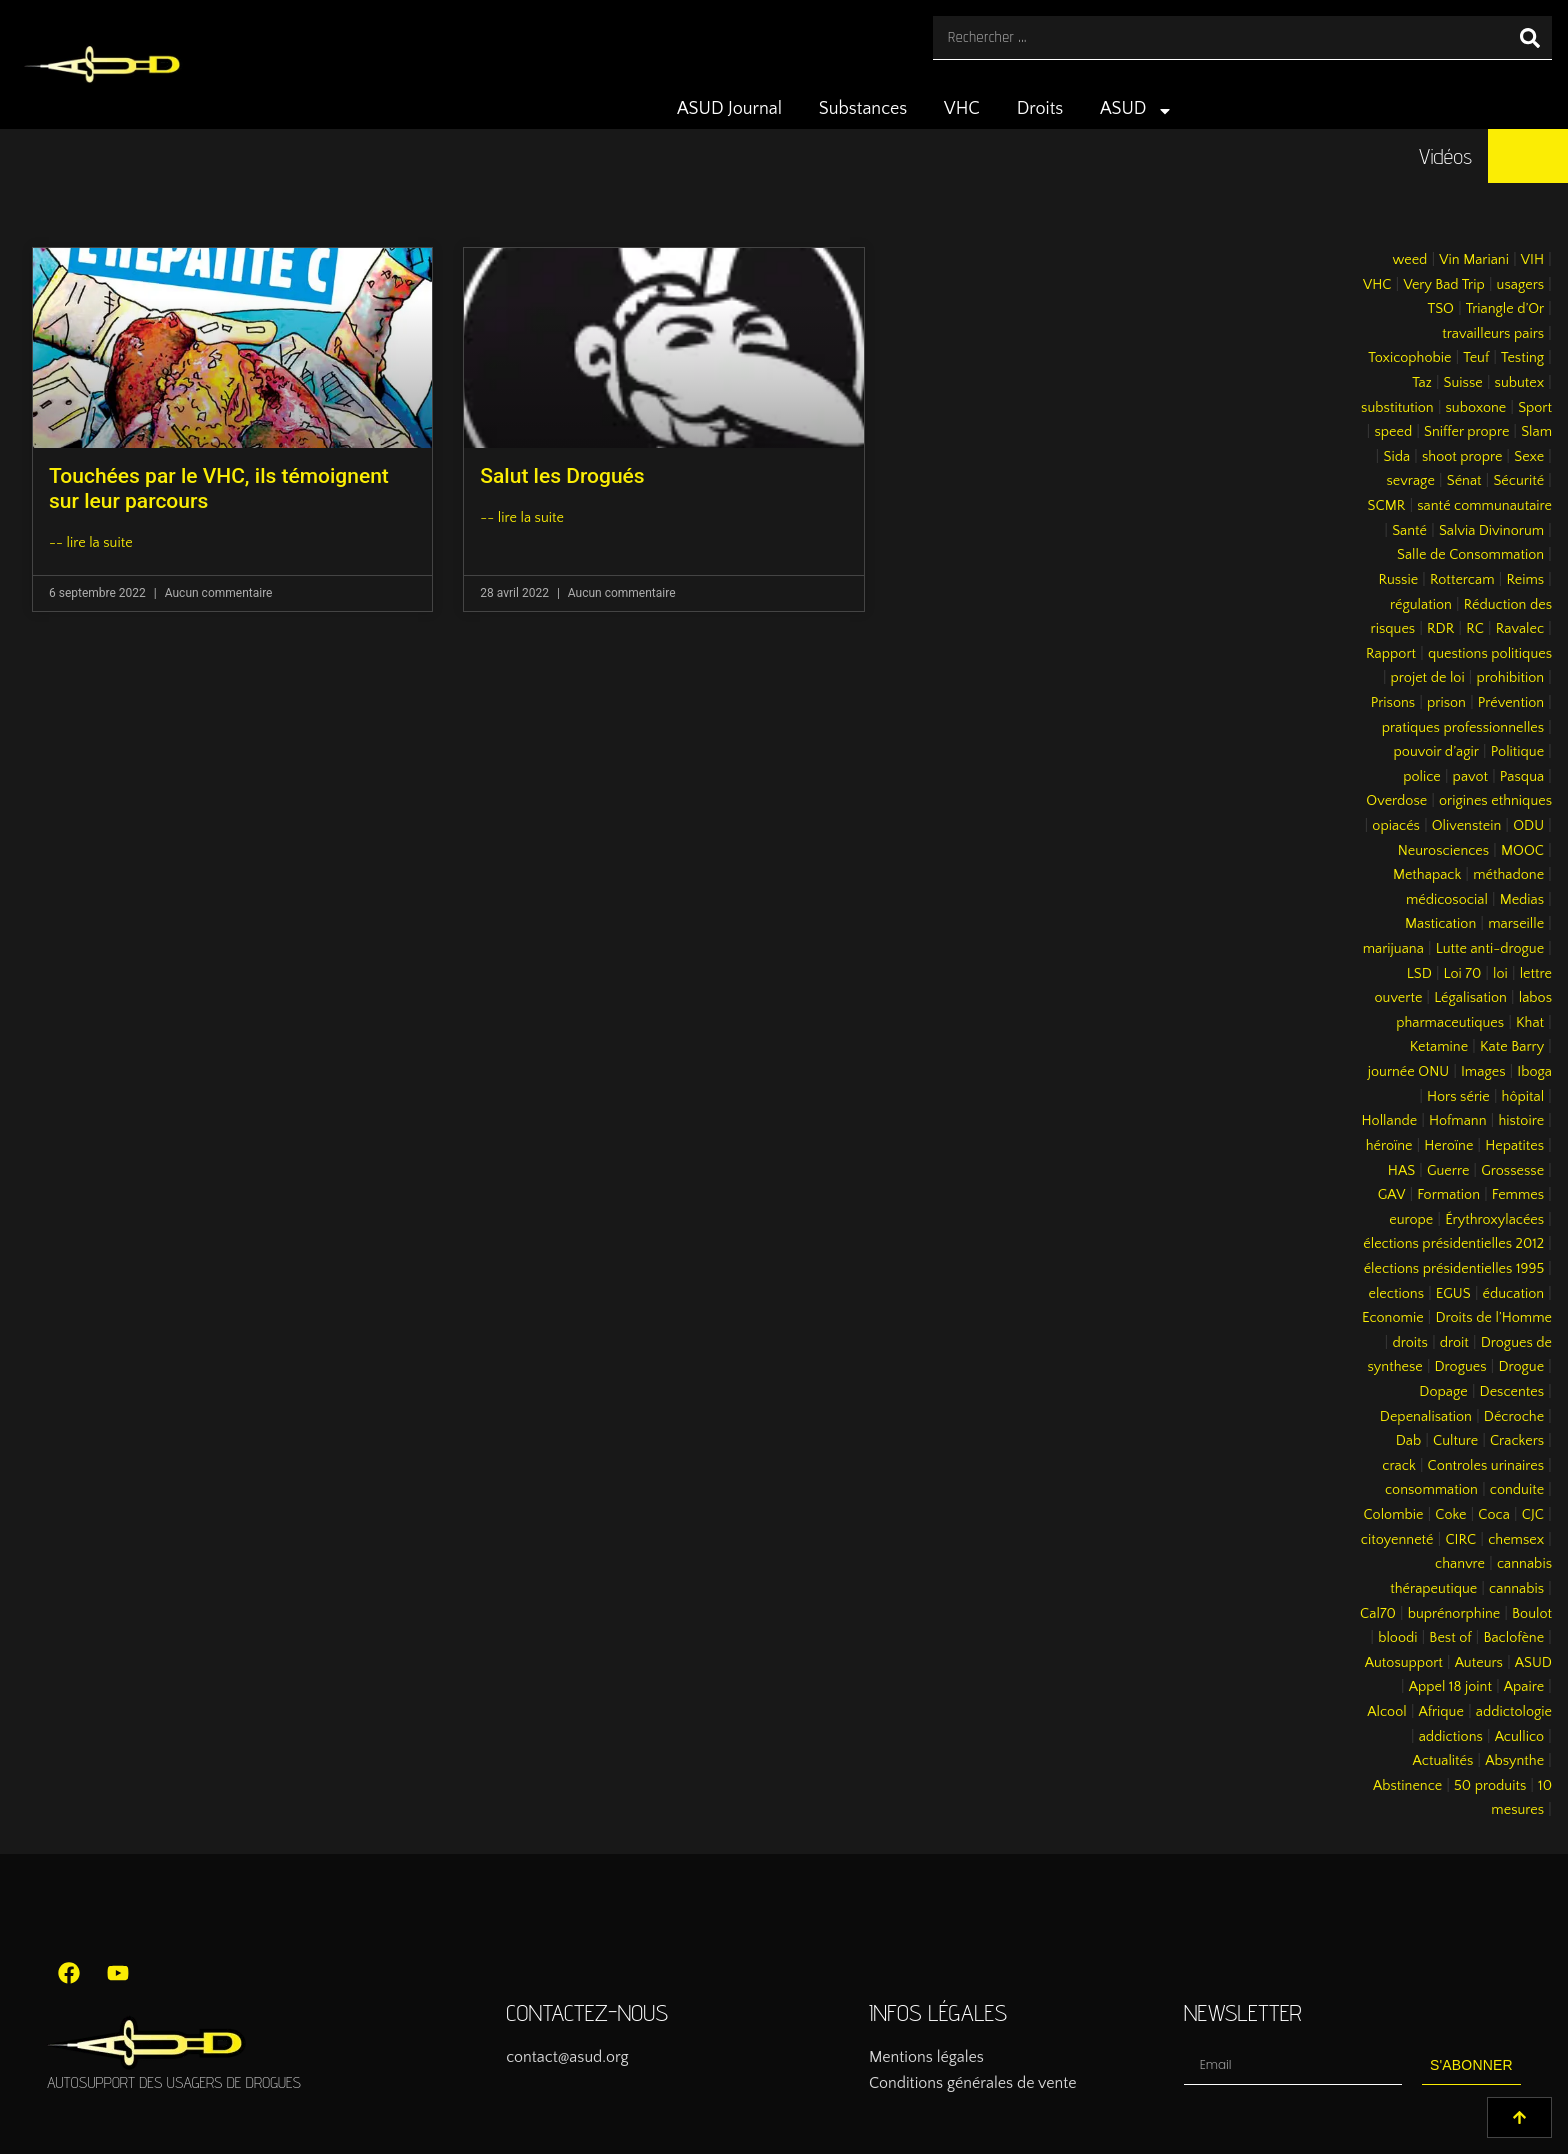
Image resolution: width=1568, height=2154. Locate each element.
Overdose (1396, 801)
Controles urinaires (1486, 1466)
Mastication (1440, 924)
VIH (1532, 260)
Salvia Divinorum (1491, 531)
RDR (1440, 629)
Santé (1409, 531)
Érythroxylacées (1494, 1220)
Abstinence (1407, 1786)
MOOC (1522, 851)
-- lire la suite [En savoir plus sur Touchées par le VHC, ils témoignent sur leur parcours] (91, 543)
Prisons (1393, 703)
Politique (1517, 752)
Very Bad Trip (1443, 285)
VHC (962, 109)
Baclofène (1513, 1638)
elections (1396, 1294)
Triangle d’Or (1505, 309)
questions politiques (1490, 654)
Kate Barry (1512, 1047)
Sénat (1464, 481)
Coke (1450, 1515)
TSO (1440, 309)
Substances (863, 109)
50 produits (1490, 1786)
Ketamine (1439, 1047)
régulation (1421, 605)
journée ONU (1408, 1072)
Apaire (1524, 1687)
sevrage (1411, 481)
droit (1454, 1343)
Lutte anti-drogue (1490, 949)
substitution (1397, 408)
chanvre (1460, 1564)
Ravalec (1520, 629)
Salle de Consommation (1470, 555)
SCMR (1387, 506)
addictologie (1514, 1712)
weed (1409, 260)
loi (1500, 974)
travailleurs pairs (1493, 334)
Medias (1522, 900)
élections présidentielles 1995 (1454, 1269)
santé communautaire (1484, 506)
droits (1409, 1343)
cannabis (1516, 1589)
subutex (1520, 383)
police (1422, 777)
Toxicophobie (1409, 358)
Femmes (1518, 1195)
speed (1393, 432)
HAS (1401, 1171)
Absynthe (1514, 1761)
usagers (1521, 285)
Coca (1494, 1515)
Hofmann (1458, 1121)
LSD (1419, 974)
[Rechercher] (1530, 37)
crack (1399, 1466)
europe (1411, 1220)
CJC (1533, 1515)
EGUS (1453, 1294)
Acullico (1519, 1737)
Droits (1040, 109)
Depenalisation (1426, 1417)
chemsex (1516, 1540)
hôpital (1523, 1097)
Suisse (1463, 383)
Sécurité (1518, 481)
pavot (1470, 777)
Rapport (1391, 654)
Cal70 (1378, 1614)
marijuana (1393, 949)
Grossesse (1512, 1171)
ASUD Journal (729, 109)
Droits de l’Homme (1493, 1318)
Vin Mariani (1474, 260)
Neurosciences (1443, 851)
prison (1446, 703)
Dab (1408, 1441)
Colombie (1394, 1515)
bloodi (1397, 1638)
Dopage (1443, 1392)
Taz (1422, 383)
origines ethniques (1495, 801)
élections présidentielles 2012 (1453, 1244)
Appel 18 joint (1450, 1687)
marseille (1516, 924)
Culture (1455, 1441)
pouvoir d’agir (1436, 752)
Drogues (1461, 1367)
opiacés (1396, 826)
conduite (1517, 1490)
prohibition (1510, 678)
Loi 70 (1463, 974)
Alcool (1386, 1712)
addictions (1451, 1737)
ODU (1528, 826)
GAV (1392, 1195)
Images (1483, 1072)
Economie (1393, 1318)
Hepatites (1514, 1146)
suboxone (1476, 408)
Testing (1522, 358)
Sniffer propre (1466, 432)
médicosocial (1447, 900)
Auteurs (1479, 1663)
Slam (1536, 432)
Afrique (1441, 1712)
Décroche (1514, 1417)
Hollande (1390, 1121)
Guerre (1448, 1171)
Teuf (1476, 358)
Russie (1398, 580)
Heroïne (1448, 1146)
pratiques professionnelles (1463, 728)
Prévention (1511, 703)
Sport (1535, 408)
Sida (1396, 457)
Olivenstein (1467, 826)
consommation (1431, 1490)
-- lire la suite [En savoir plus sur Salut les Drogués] (522, 518)
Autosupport (1404, 1663)
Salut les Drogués (562, 476)
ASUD (1136, 111)
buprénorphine (1454, 1614)
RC (1475, 629)
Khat (1530, 1023)
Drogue (1521, 1367)
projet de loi (1428, 678)
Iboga (1534, 1072)
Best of (1450, 1638)
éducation (1514, 1294)
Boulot (1532, 1614)
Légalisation (1470, 998)
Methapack (1427, 875)
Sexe (1529, 457)
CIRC (1460, 1540)
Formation (1448, 1195)
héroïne (1389, 1146)
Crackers (1517, 1441)
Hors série (1458, 1097)
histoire (1521, 1121)
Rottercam (1462, 580)
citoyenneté (1397, 1540)
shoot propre (1462, 457)
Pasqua (1522, 777)
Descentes (1512, 1392)
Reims (1525, 580)
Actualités (1443, 1761)
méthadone (1508, 875)
